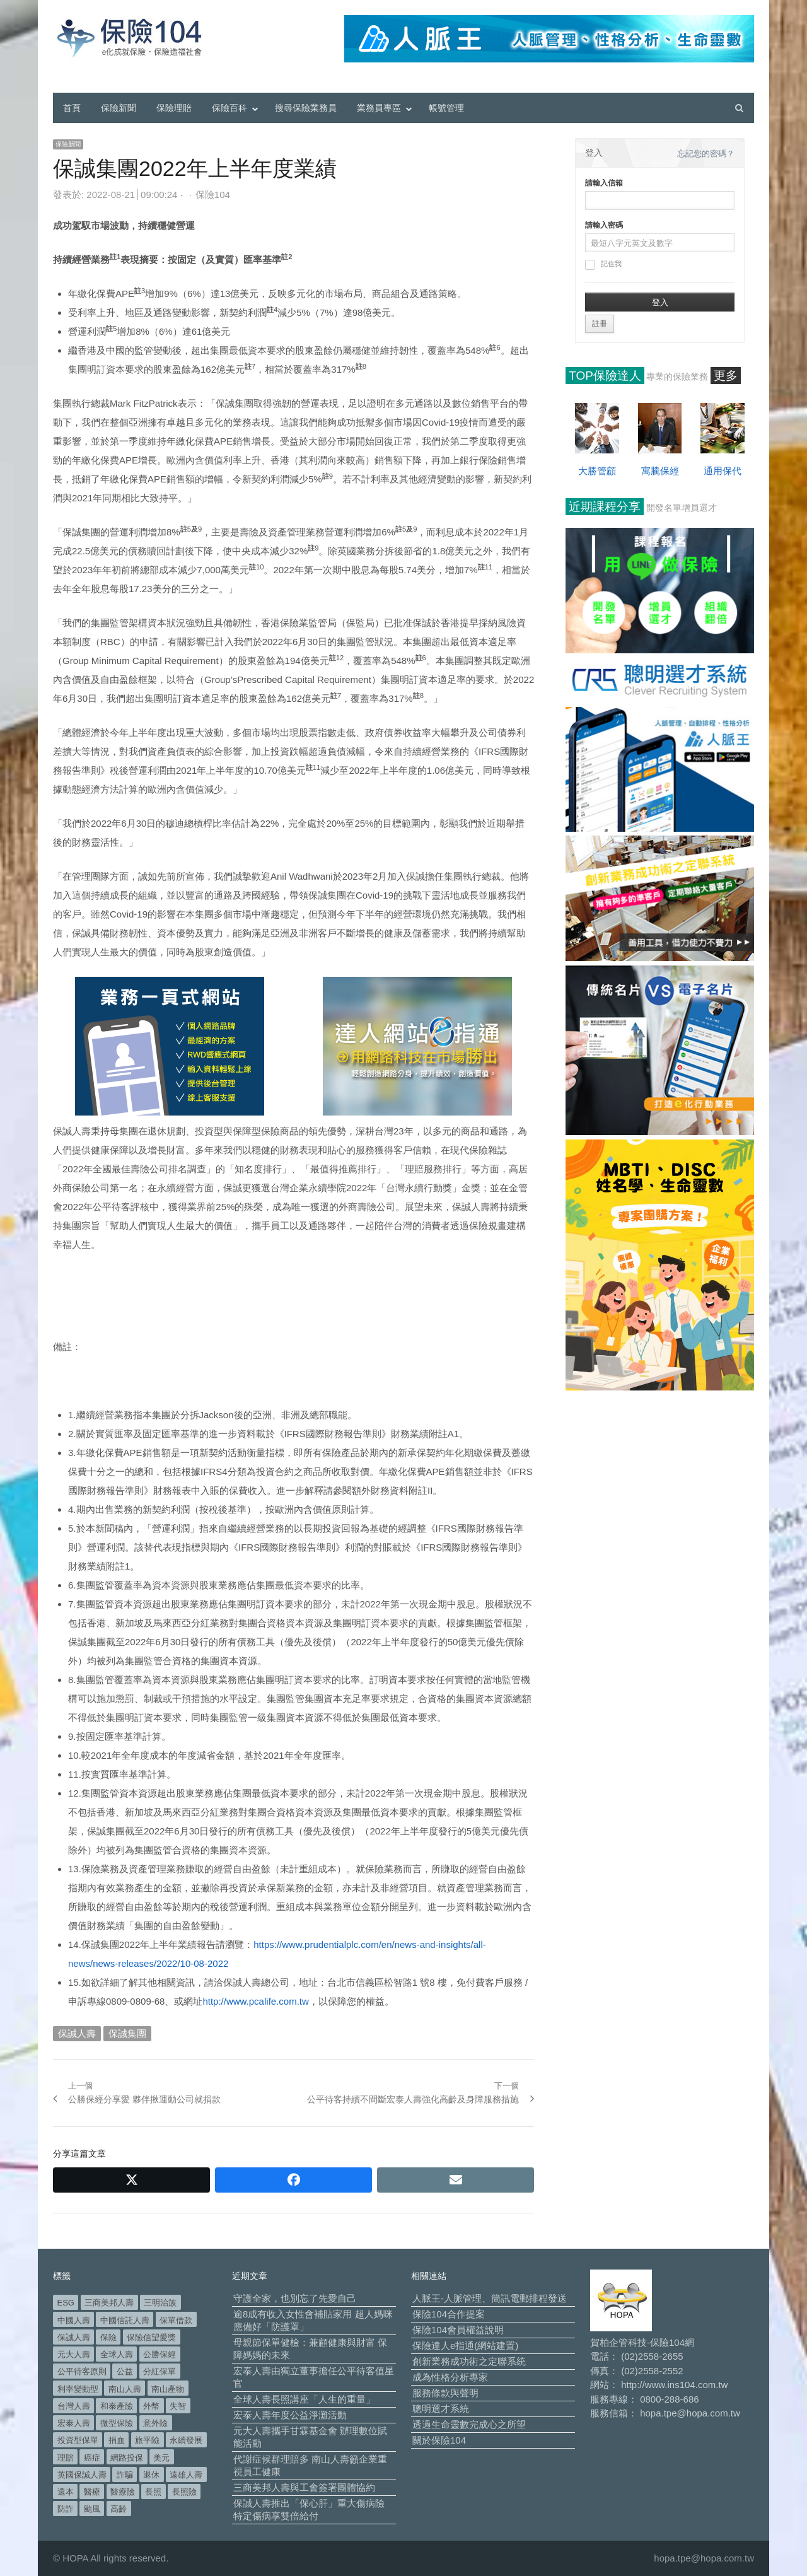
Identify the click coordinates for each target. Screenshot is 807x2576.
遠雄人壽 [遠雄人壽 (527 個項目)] (186, 2475)
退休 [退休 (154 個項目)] (151, 2475)
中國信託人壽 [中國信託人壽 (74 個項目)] (124, 2320)
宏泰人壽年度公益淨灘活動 (290, 2415)
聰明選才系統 (440, 2408)
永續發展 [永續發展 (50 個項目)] (186, 2440)
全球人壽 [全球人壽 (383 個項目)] (116, 2354)
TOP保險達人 (605, 375)
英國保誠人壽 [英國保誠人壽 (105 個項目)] (82, 2475)
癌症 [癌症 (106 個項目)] (92, 2457)
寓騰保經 (660, 470)
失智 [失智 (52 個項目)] (178, 2406)
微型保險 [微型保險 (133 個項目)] (116, 2423)
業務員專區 (379, 108)
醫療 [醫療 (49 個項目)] (92, 2492)
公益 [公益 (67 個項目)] (125, 2371)
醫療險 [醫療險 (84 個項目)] (122, 2492)
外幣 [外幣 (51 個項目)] (151, 2406)
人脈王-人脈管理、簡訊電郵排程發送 (489, 2298)
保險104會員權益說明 (458, 2329)
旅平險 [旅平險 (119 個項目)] (147, 2440)
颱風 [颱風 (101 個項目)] (92, 2509)
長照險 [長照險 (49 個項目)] (184, 2492)
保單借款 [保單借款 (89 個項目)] (176, 2320)
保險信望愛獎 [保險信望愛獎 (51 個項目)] (151, 2337)
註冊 (599, 323)
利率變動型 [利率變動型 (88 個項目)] (77, 2389)
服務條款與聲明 (445, 2392)
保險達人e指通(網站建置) (465, 2345)
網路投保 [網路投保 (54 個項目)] (126, 2457)
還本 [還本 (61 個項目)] (65, 2492)
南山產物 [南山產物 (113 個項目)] (167, 2389)
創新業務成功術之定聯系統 (469, 2361)
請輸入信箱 (604, 182)
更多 (726, 375)
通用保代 (722, 470)
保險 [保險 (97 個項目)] (108, 2337)
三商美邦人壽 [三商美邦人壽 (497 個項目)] (109, 2302)
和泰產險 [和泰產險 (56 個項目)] (116, 2406)
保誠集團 (127, 2033)
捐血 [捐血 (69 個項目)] (116, 2440)
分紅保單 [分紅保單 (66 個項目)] (159, 2371)
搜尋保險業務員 (306, 108)
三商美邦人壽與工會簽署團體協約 (304, 2487)
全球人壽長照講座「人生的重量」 (304, 2399)
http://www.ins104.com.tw (674, 2384)
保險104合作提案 (448, 2314)
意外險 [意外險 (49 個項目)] (155, 2423)
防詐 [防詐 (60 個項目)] (65, 2509)
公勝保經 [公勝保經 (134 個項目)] (159, 2354)
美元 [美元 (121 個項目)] (161, 2457)
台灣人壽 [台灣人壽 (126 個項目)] (73, 2406)
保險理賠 (174, 108)
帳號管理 (446, 108)
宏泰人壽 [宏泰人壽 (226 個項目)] (73, 2423)
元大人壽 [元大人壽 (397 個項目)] (73, 2354)
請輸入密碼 (604, 225)
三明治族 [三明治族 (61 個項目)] (160, 2302)
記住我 (603, 265)
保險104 (212, 194)
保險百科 (229, 108)
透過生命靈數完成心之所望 (469, 2424)
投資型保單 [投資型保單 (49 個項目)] (77, 2440)
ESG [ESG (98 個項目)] (65, 2302)
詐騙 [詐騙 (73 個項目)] (125, 2475)
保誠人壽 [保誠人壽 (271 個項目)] (73, 2337)
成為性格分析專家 (450, 2377)
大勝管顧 (597, 470)
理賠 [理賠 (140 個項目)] (65, 2457)
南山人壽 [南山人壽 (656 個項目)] (124, 2389)
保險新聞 (118, 108)
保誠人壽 (77, 2033)
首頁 (72, 108)
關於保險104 (439, 2440)
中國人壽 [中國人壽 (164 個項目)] (73, 2320)
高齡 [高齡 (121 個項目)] (118, 2509)
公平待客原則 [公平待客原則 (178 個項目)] (82, 2371)
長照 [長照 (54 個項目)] (153, 2492)
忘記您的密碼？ (705, 153)
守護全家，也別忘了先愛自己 (294, 2298)
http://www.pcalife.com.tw (255, 2001)
